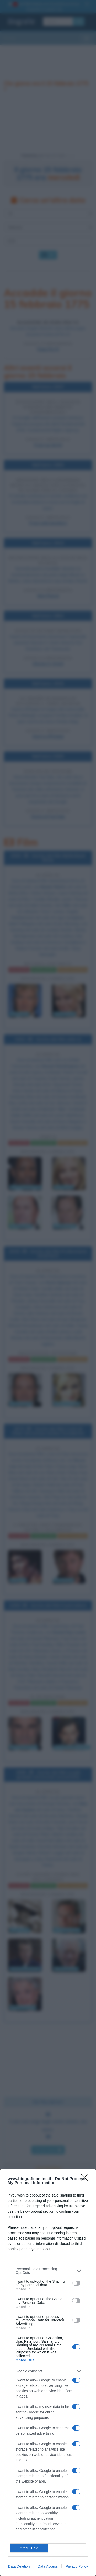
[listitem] (48, 2270)
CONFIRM (29, 2548)
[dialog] (48, 2372)
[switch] (76, 2283)
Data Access (48, 2566)
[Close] (86, 2179)
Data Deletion (19, 2566)
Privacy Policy (77, 2566)
